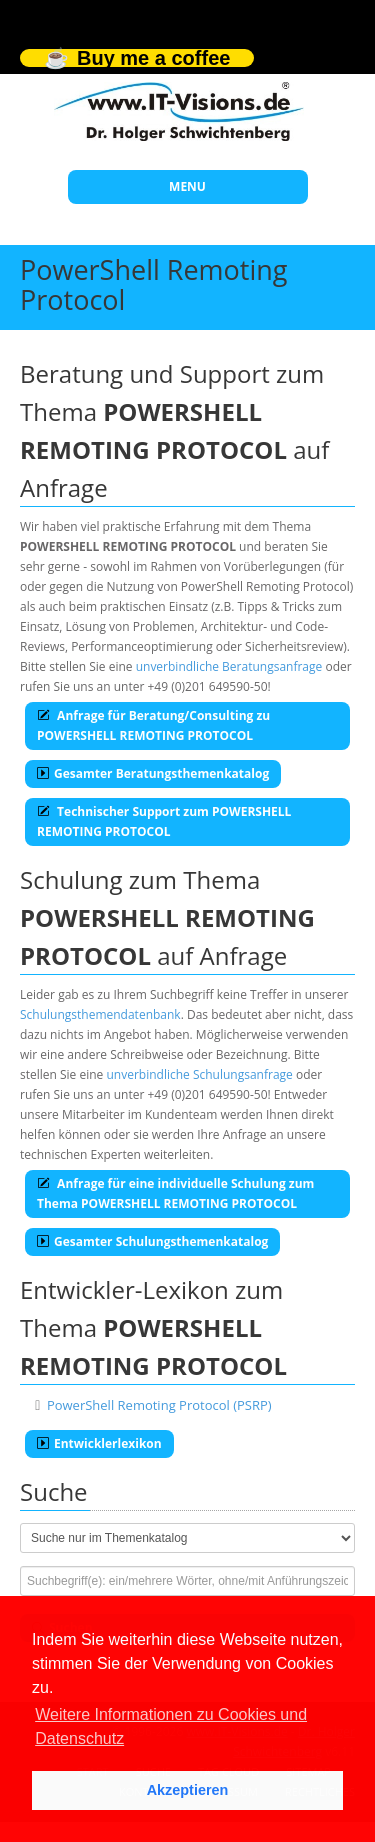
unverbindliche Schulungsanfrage (199, 1074)
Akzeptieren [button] (188, 1790)
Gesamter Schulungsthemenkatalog (152, 1241)
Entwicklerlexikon (99, 1443)
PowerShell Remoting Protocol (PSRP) (159, 1405)
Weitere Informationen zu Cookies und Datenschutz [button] (171, 1726)
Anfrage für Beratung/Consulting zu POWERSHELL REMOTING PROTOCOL (153, 725)
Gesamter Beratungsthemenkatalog (153, 773)
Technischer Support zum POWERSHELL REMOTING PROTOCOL (164, 821)
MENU (187, 186)
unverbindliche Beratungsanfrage (229, 666)
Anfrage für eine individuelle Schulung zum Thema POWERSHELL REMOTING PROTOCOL (175, 1193)
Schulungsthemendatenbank (100, 1014)
